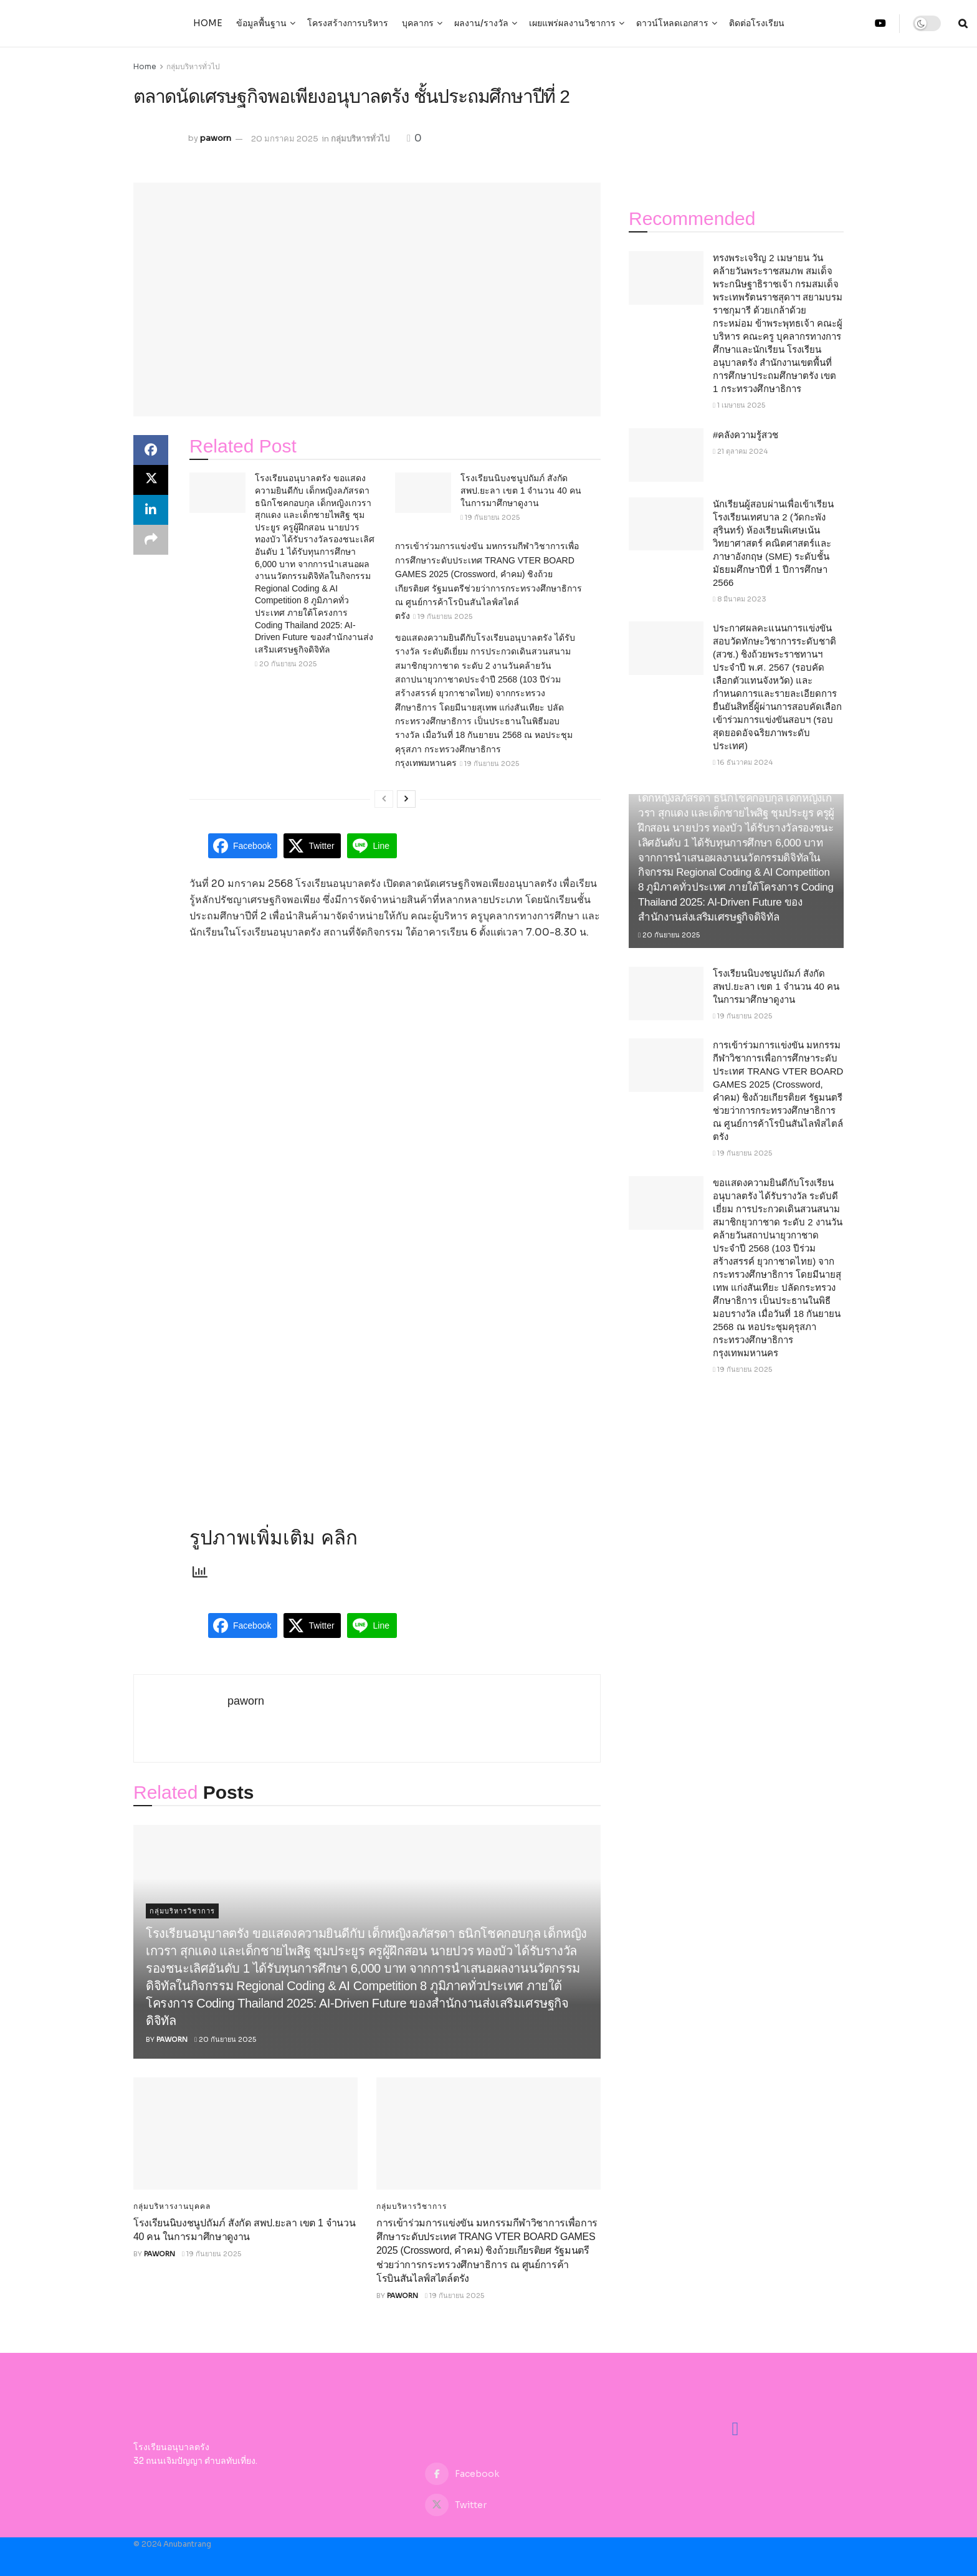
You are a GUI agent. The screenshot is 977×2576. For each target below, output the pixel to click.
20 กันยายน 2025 (286, 663)
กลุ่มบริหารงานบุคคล (172, 2206)
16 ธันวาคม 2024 (743, 762)
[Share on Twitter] (150, 480)
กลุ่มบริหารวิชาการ (182, 1911)
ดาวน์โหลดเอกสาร (672, 23)
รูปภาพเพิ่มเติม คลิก (273, 1538)
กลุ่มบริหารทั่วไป (193, 66)
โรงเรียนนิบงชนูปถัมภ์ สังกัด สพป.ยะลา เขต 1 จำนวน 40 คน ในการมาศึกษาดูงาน (520, 490)
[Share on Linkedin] (150, 510)
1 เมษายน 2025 (739, 405)
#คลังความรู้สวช (745, 434)
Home (207, 23)
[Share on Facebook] (150, 450)
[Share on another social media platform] (150, 540)
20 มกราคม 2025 (284, 138)
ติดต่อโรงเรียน (756, 23)
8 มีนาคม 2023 (739, 599)
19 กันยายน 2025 (490, 517)
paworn (215, 138)
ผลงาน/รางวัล (481, 23)
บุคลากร (418, 23)
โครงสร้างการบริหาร (347, 23)
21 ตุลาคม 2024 (740, 451)
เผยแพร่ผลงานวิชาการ (572, 23)
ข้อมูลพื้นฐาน (261, 23)
